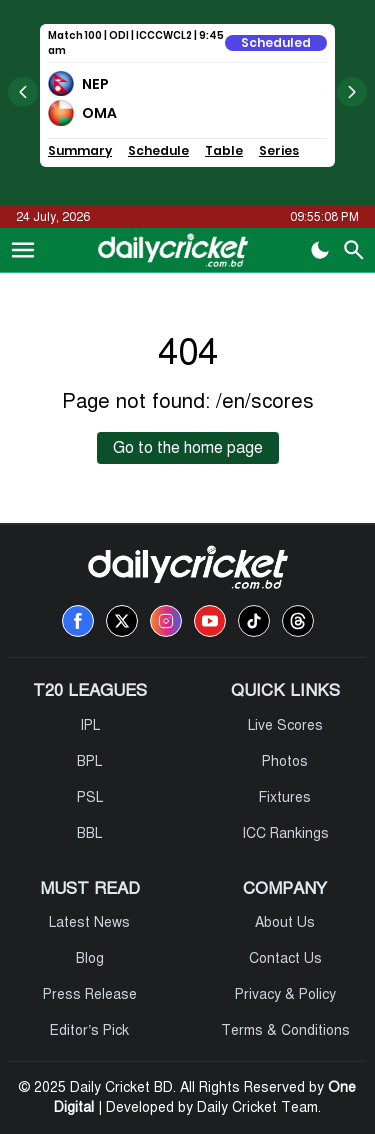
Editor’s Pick (89, 1030)
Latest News (89, 922)
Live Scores (285, 725)
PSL (90, 797)
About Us (285, 922)
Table (224, 151)
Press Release (90, 994)
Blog (90, 958)
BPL (89, 761)
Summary (80, 151)
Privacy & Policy (285, 994)
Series (279, 151)
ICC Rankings (285, 833)
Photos (285, 761)
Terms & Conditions (285, 1030)
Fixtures (285, 797)
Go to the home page (188, 448)
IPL (90, 725)
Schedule (158, 151)
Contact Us (285, 958)
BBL (89, 833)
